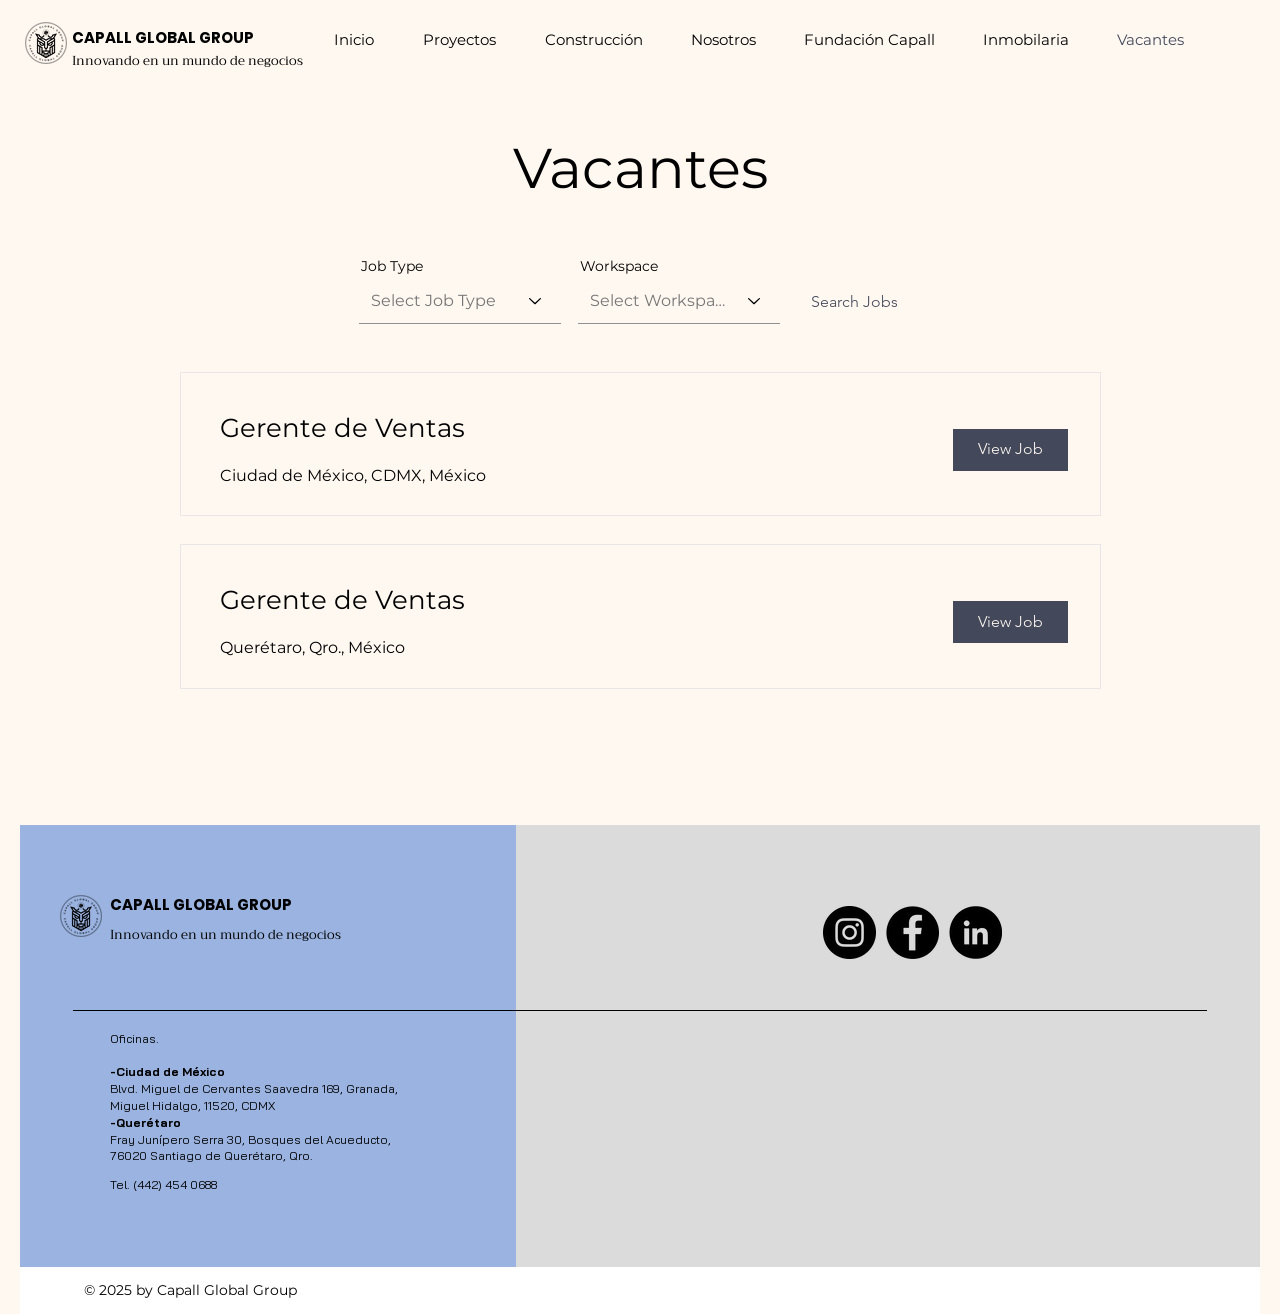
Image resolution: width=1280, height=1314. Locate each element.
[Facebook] (912, 932)
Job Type (392, 266)
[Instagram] (849, 932)
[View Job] (1010, 450)
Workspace (619, 266)
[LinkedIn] (975, 932)
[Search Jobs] (854, 303)
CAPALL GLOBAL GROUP (163, 37)
